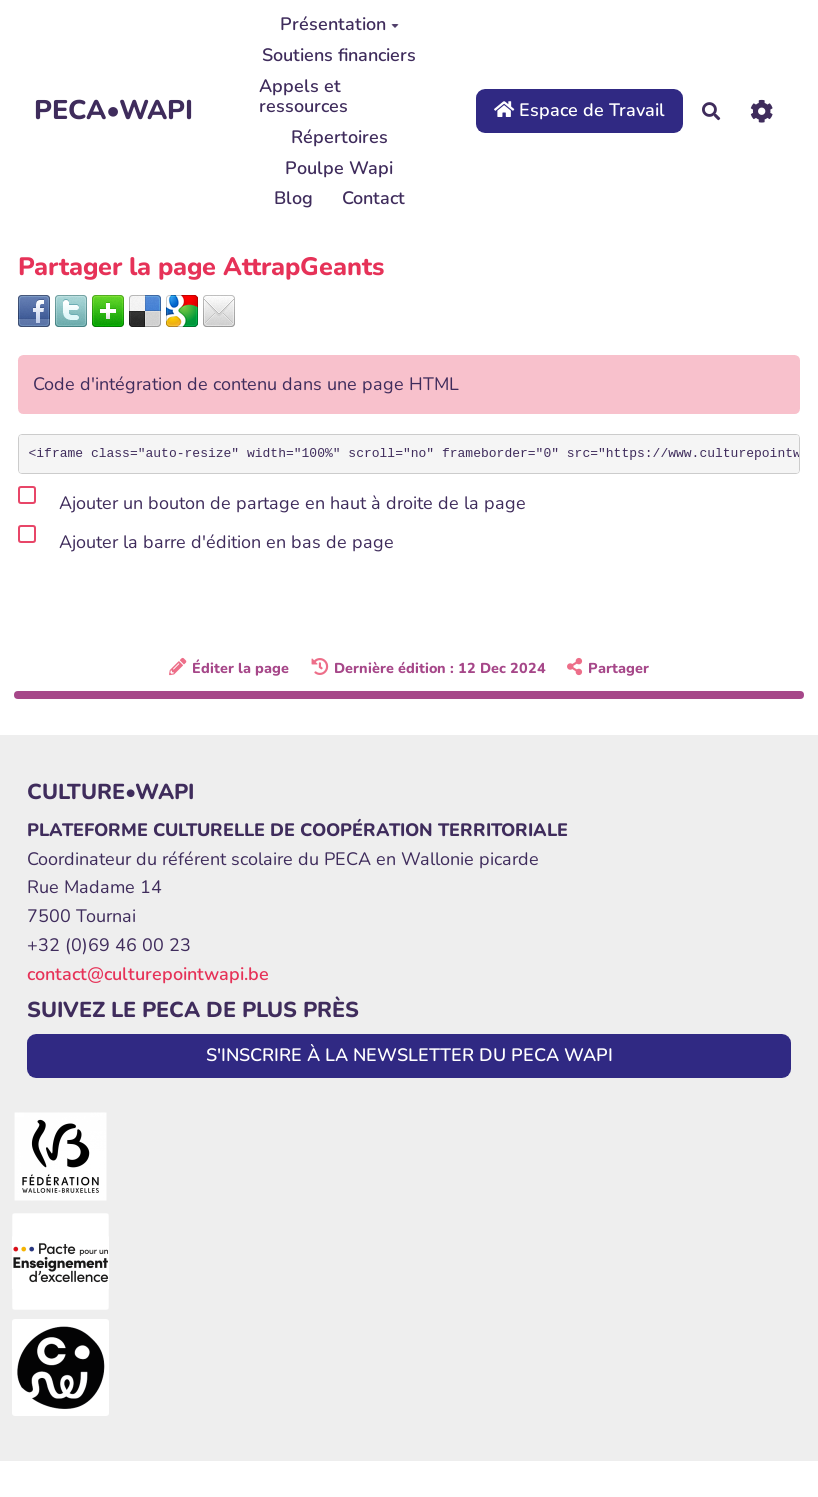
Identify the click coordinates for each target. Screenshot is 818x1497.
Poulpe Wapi (339, 168)
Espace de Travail (579, 110)
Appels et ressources (303, 96)
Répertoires (339, 137)
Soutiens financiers (339, 55)
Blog (293, 198)
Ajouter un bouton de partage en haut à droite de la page (272, 499)
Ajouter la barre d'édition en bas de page (206, 538)
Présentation (339, 24)
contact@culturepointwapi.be (148, 974)
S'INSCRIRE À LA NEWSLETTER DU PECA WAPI (409, 1055)
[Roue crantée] (761, 111)
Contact (373, 198)
